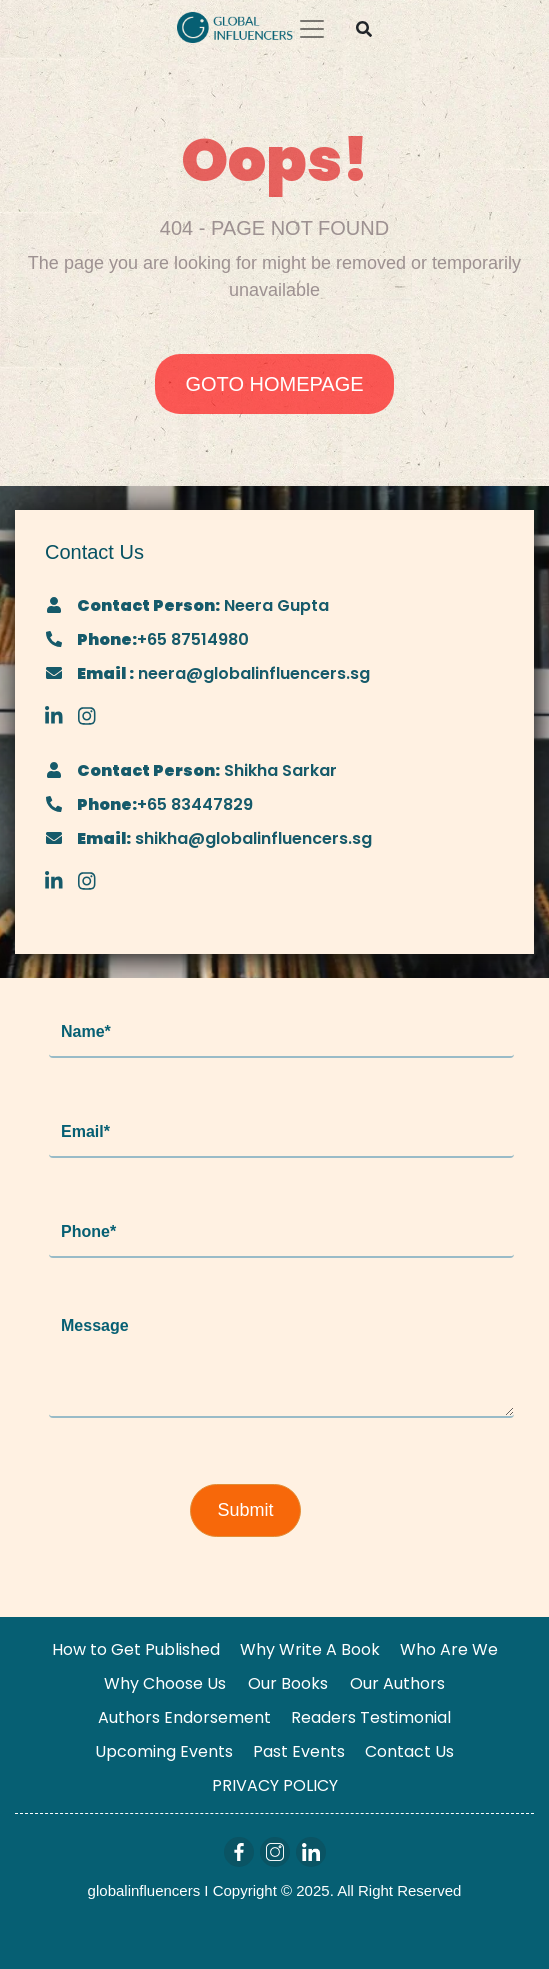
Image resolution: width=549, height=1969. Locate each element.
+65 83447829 (195, 804)
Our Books (288, 1683)
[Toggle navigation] (312, 29)
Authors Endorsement (184, 1717)
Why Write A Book (310, 1649)
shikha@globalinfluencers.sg (251, 838)
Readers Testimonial (371, 1717)
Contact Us (409, 1751)
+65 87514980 (193, 639)
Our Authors (397, 1683)
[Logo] (235, 26)
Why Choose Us (165, 1683)
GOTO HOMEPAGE (274, 384)
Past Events (299, 1751)
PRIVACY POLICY (275, 1785)
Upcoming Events (164, 1751)
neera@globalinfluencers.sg (252, 673)
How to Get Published (136, 1649)
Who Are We (449, 1649)
